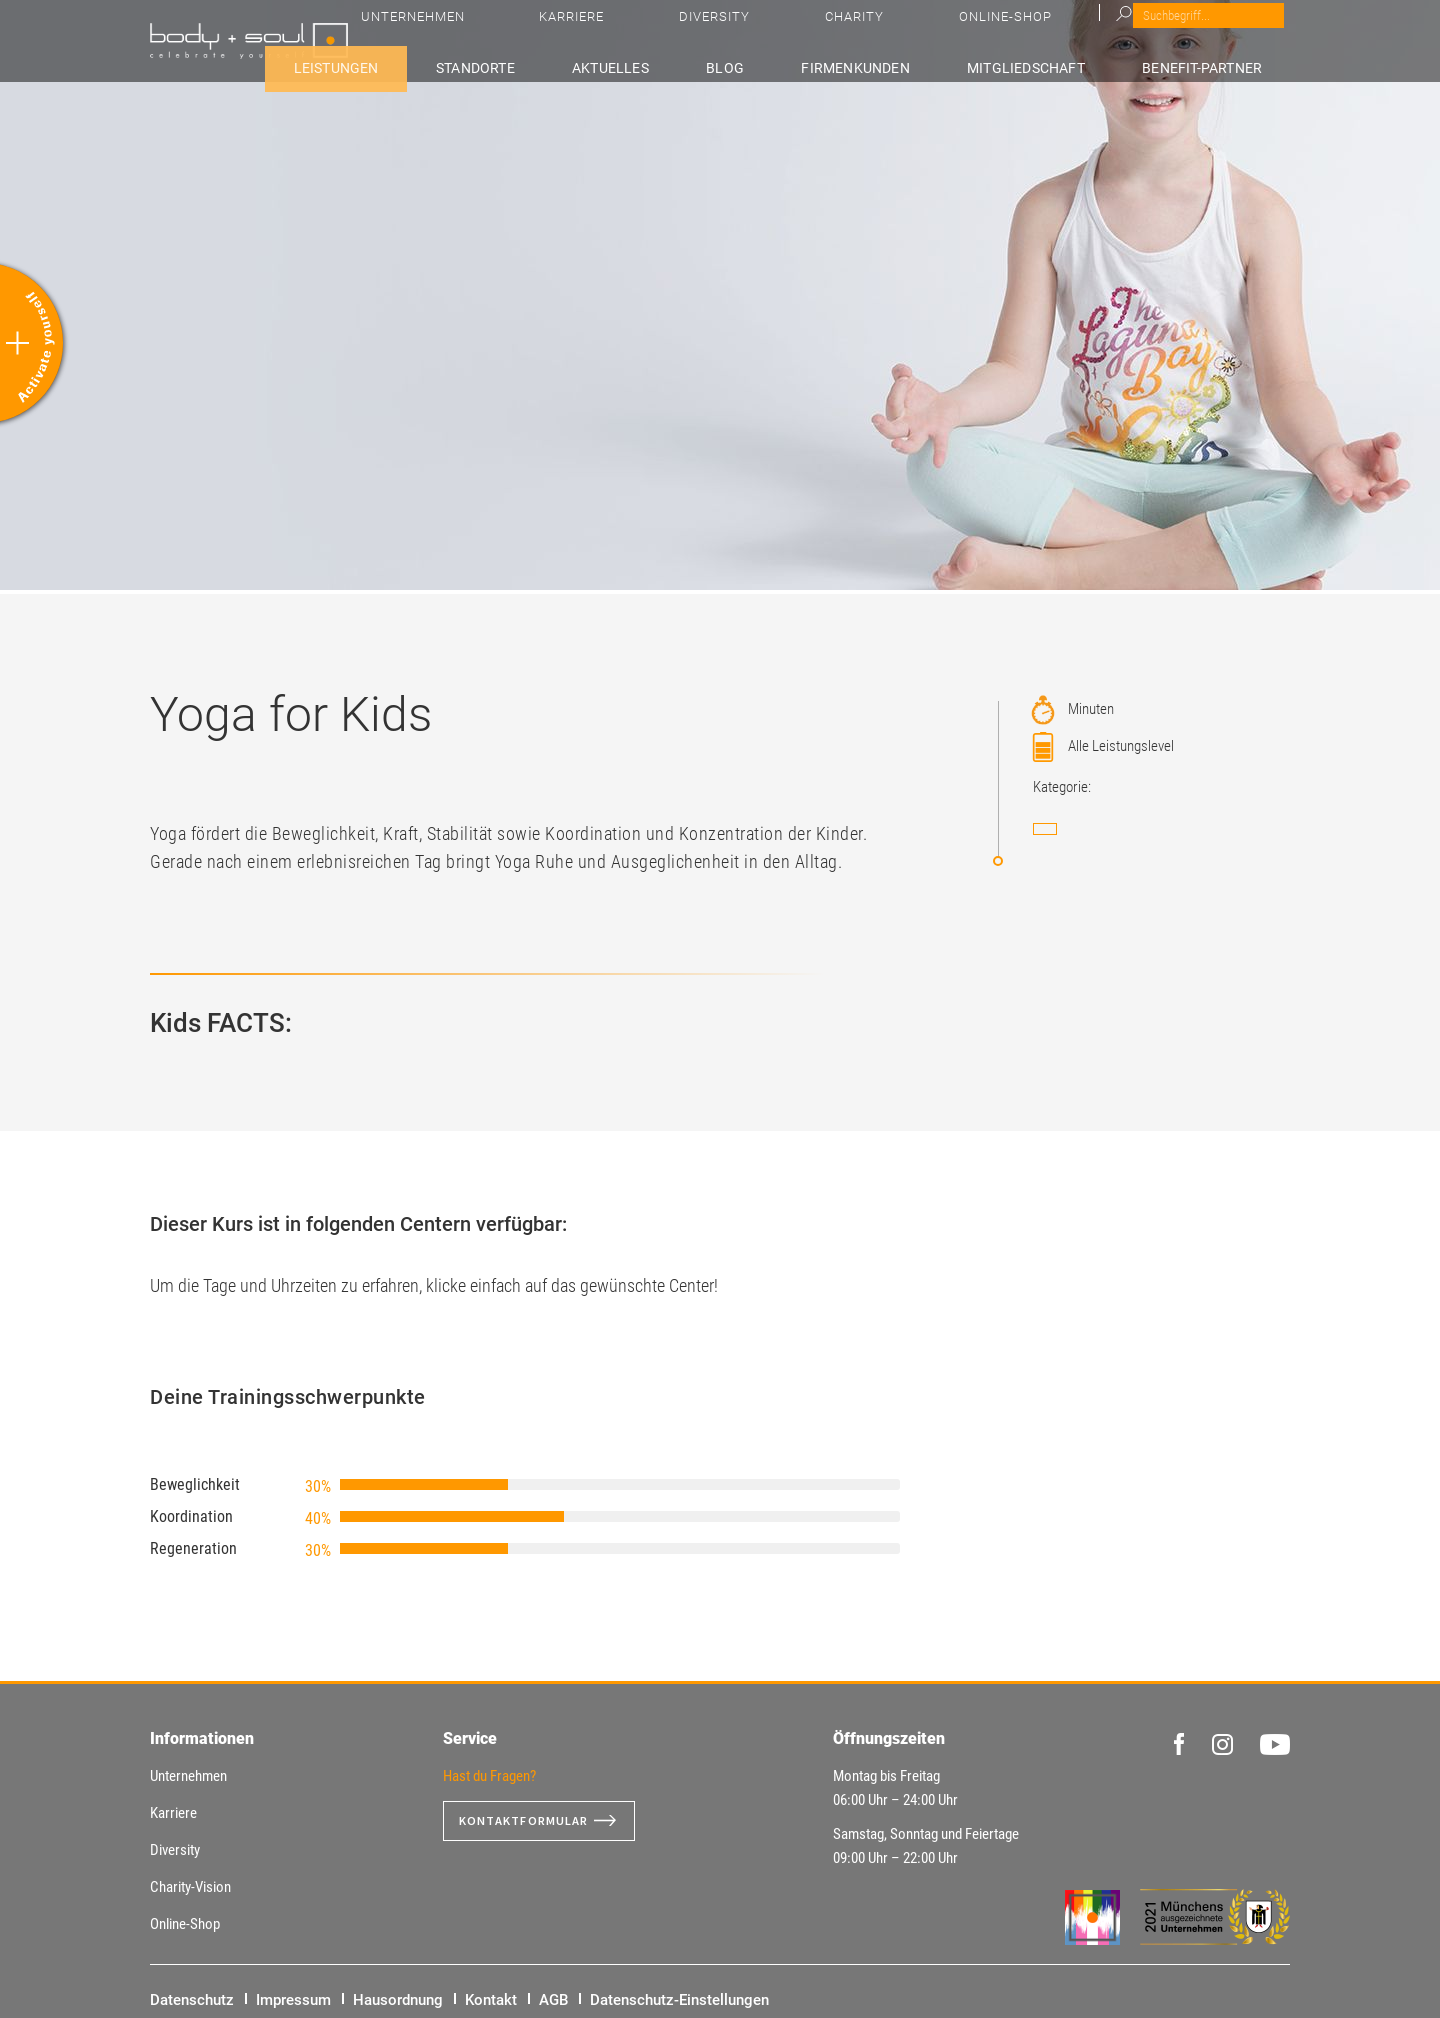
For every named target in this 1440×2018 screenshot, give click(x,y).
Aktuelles (727, 66)
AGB (553, 2000)
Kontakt (491, 2000)
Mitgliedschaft (1066, 66)
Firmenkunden (916, 66)
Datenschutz (192, 2000)
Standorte (615, 66)
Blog (813, 66)
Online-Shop (1190, 30)
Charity (1095, 30)
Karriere (924, 30)
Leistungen (499, 66)
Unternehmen (821, 30)
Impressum (293, 2000)
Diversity (1011, 30)
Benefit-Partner (1223, 66)
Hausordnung (398, 2000)
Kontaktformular (532, 1821)
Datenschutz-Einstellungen (679, 2000)
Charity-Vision (190, 1887)
